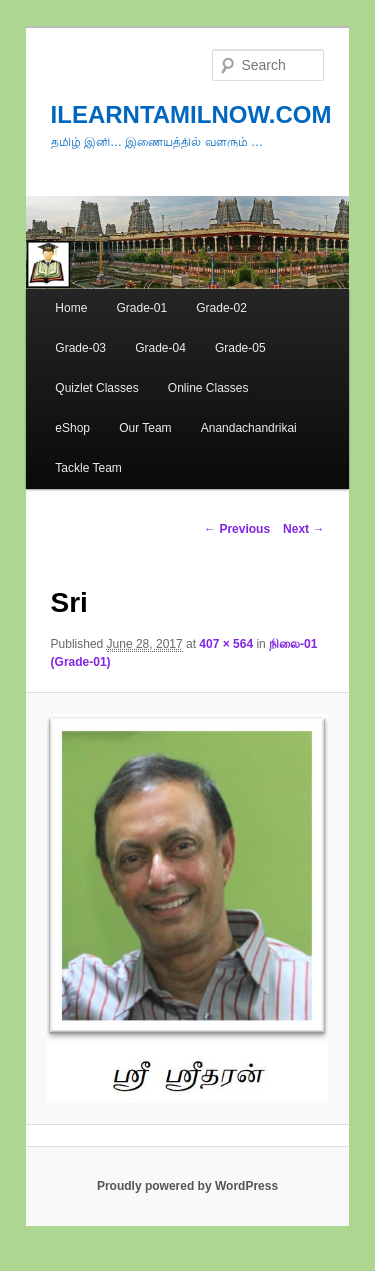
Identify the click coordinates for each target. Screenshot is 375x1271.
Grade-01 (141, 308)
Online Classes (208, 388)
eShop (72, 428)
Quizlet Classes (96, 388)
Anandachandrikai (249, 428)
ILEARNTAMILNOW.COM (191, 114)
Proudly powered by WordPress (187, 1186)
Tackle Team (88, 468)
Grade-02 (221, 308)
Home (71, 308)
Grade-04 (160, 348)
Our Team (145, 428)
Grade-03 (80, 348)
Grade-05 (240, 348)
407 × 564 (226, 644)
